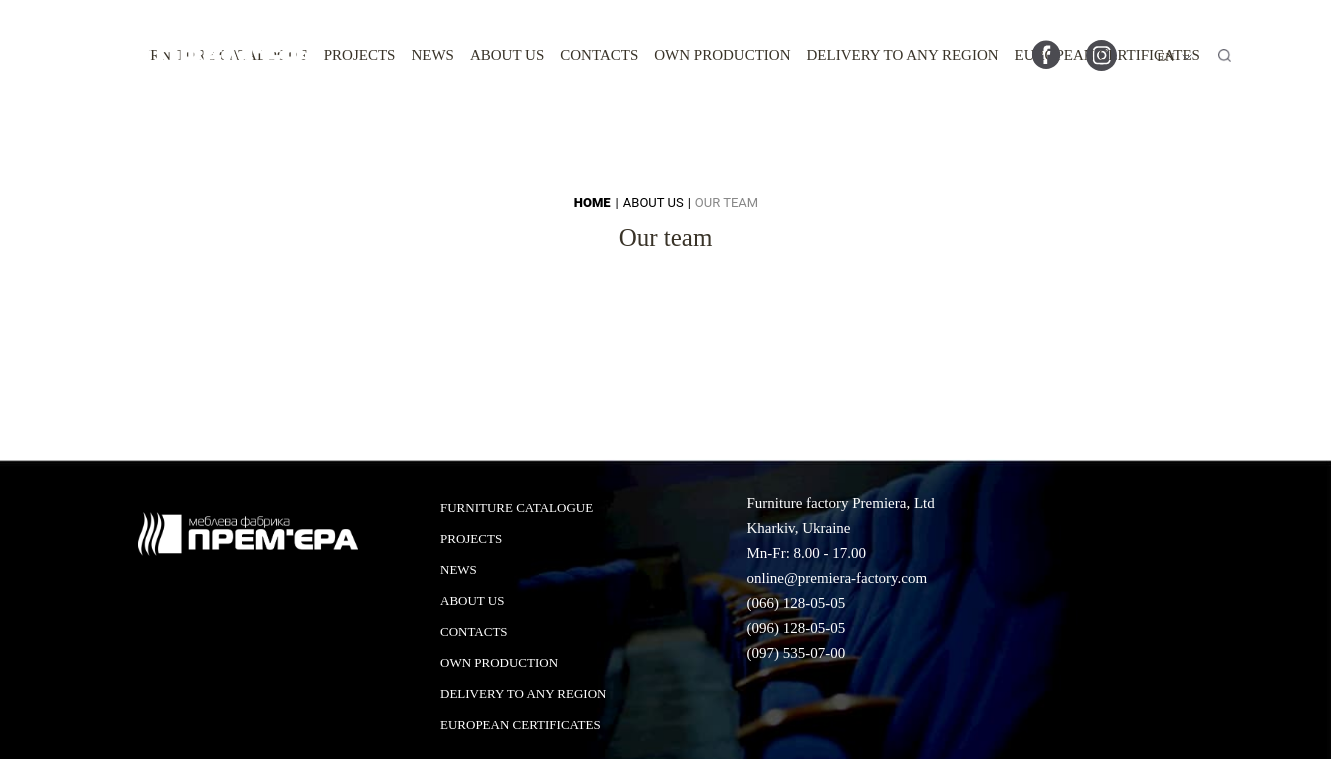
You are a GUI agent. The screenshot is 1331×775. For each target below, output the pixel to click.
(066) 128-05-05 (795, 603)
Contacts (599, 55)
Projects (360, 55)
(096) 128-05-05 (795, 628)
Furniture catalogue (516, 507)
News (432, 55)
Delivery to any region (903, 55)
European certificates (520, 724)
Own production (722, 55)
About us (507, 55)
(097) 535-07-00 (795, 653)
